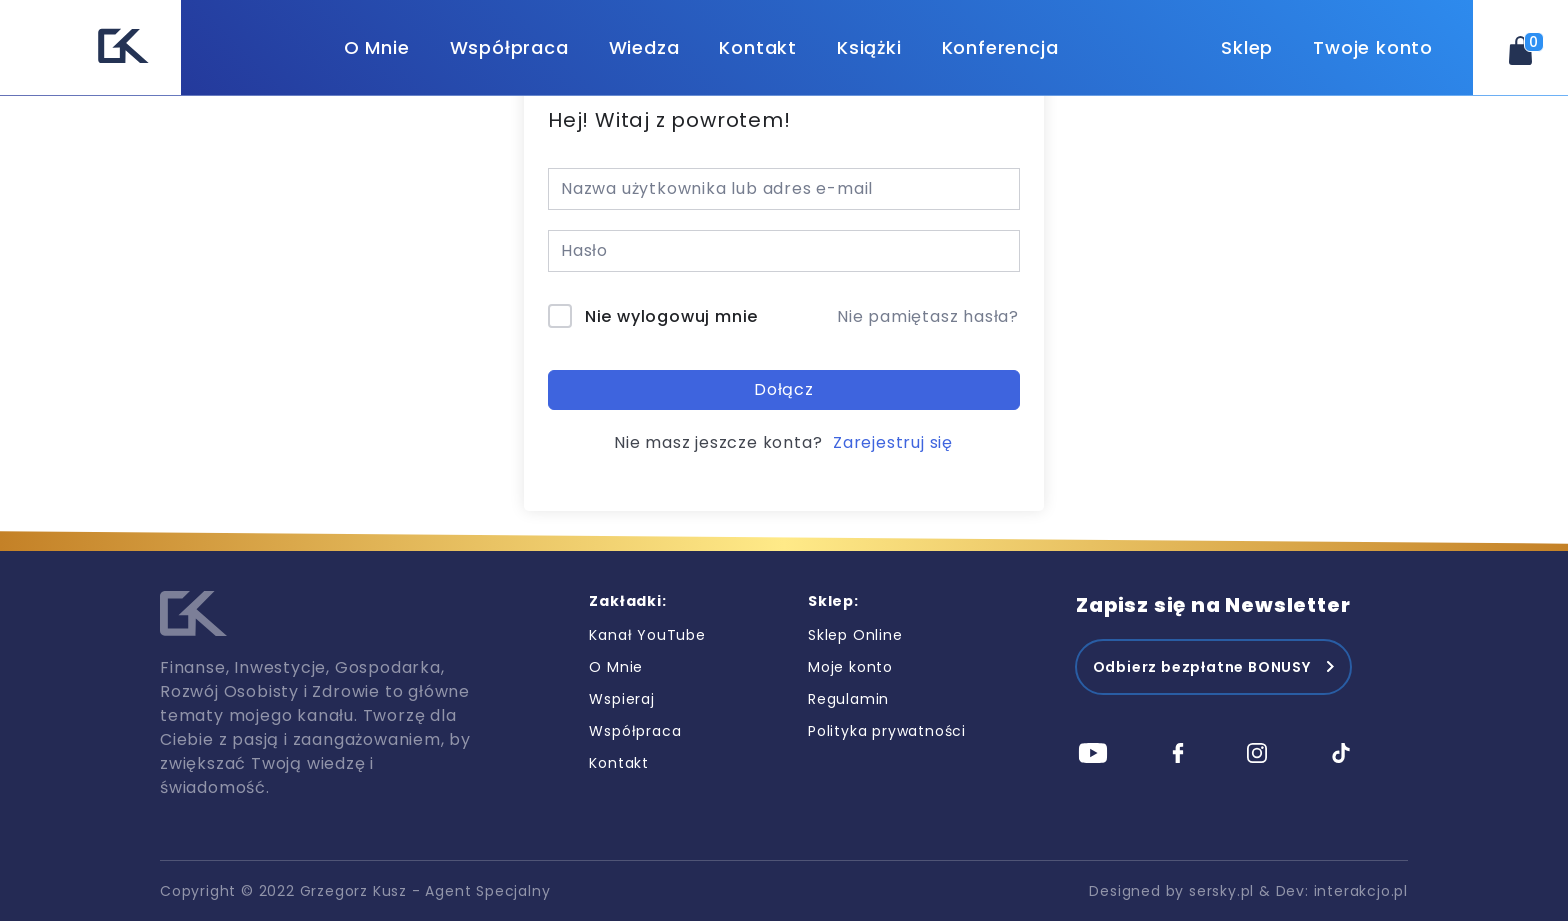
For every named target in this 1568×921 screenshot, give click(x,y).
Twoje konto (1373, 47)
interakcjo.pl (1361, 891)
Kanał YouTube (647, 635)
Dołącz (784, 389)
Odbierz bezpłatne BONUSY (1202, 667)
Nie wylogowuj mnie (671, 316)
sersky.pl (1221, 891)
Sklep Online (855, 635)
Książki (869, 47)
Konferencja (1000, 47)
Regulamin (848, 699)
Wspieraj (621, 699)
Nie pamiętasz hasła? (928, 316)
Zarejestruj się (893, 442)
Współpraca (509, 47)
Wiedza (644, 47)
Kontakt (758, 47)
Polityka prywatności (887, 731)
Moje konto (850, 667)
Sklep (1247, 47)
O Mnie (377, 47)
